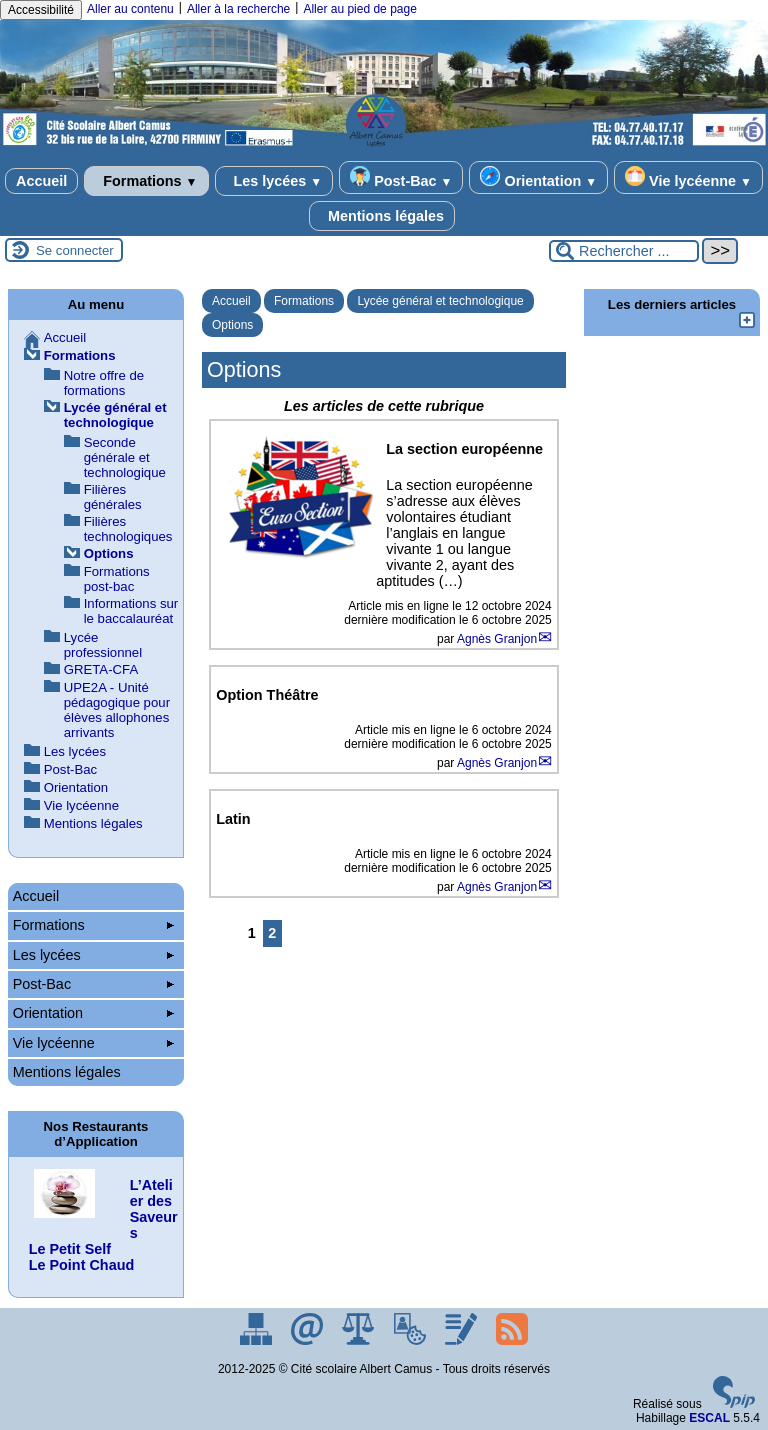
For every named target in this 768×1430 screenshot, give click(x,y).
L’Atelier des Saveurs (154, 1209)
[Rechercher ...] (624, 251)
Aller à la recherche (238, 9)
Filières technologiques (128, 529)
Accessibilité (41, 10)
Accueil (41, 181)
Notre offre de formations (104, 383)
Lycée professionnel (103, 645)
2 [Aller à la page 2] (272, 933)
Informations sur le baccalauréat (131, 611)
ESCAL (709, 1418)
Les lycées (274, 181)
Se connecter (75, 250)
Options (232, 325)
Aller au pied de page (359, 9)
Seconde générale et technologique (125, 457)
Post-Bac (401, 177)
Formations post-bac (117, 579)
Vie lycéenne (688, 177)
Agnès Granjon (497, 639)
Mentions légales (382, 216)
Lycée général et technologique (440, 301)
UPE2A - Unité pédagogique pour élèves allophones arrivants (117, 710)
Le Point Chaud (82, 1265)
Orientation (538, 177)
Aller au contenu (130, 9)
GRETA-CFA (101, 669)
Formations (146, 181)
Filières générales (113, 497)
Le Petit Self (70, 1249)
